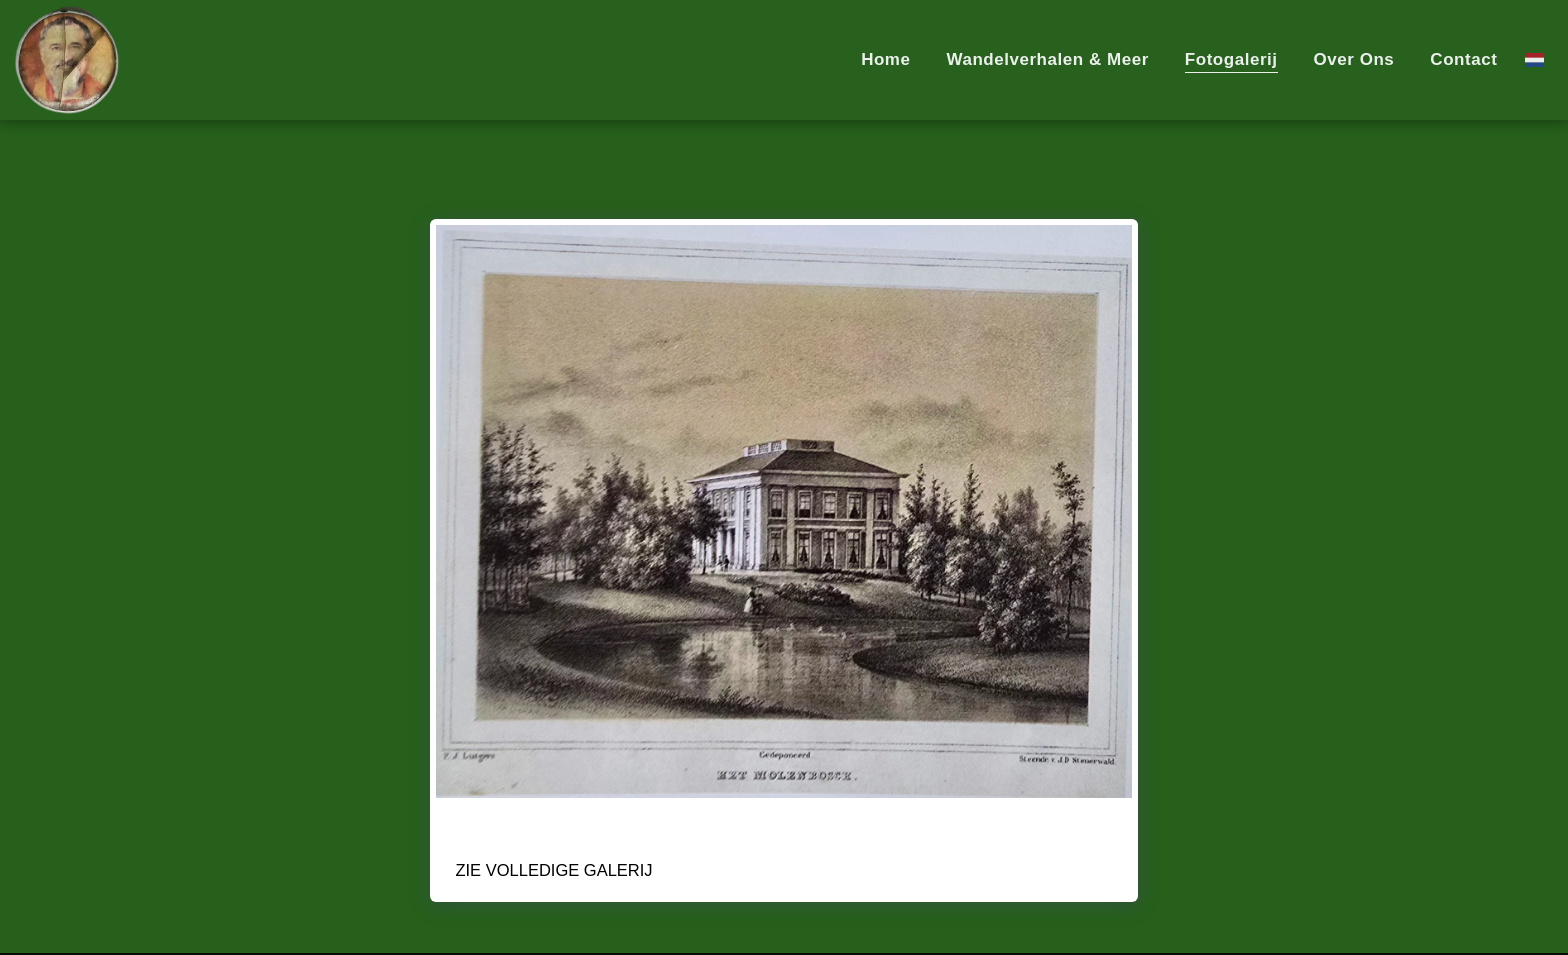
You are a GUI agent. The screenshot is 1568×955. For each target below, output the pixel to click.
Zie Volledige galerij (553, 870)
